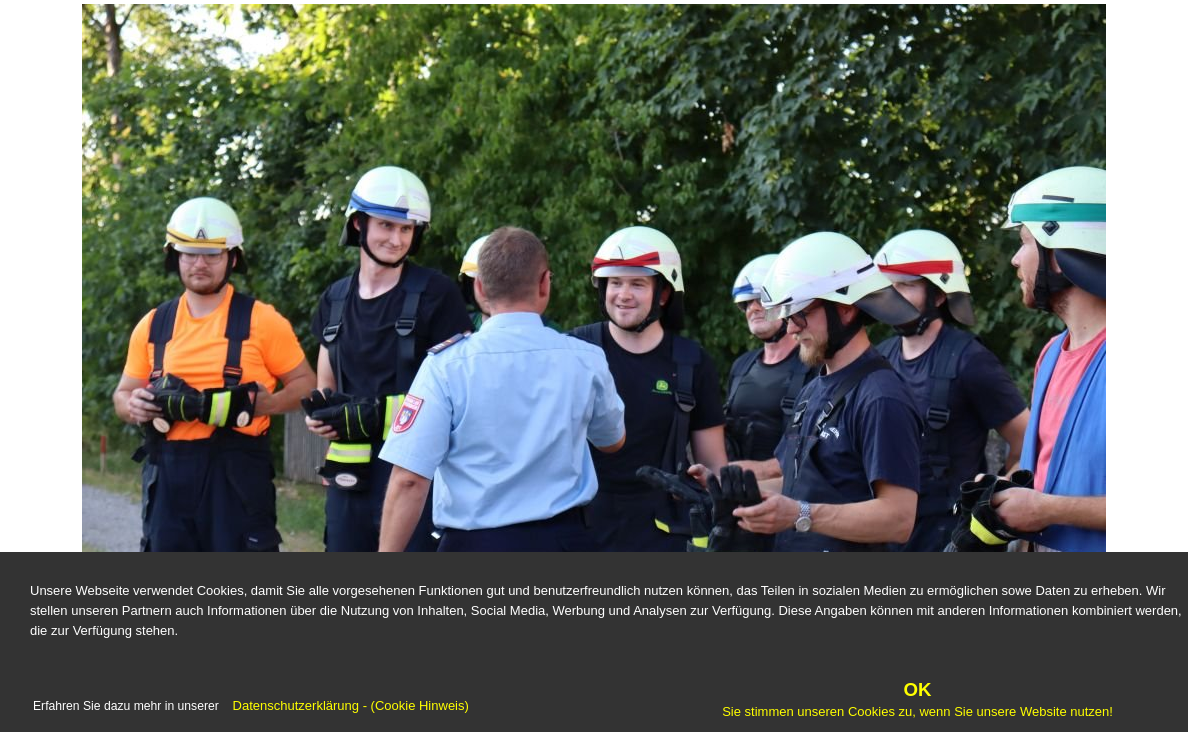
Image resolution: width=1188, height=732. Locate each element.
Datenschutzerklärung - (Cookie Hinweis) (349, 705)
